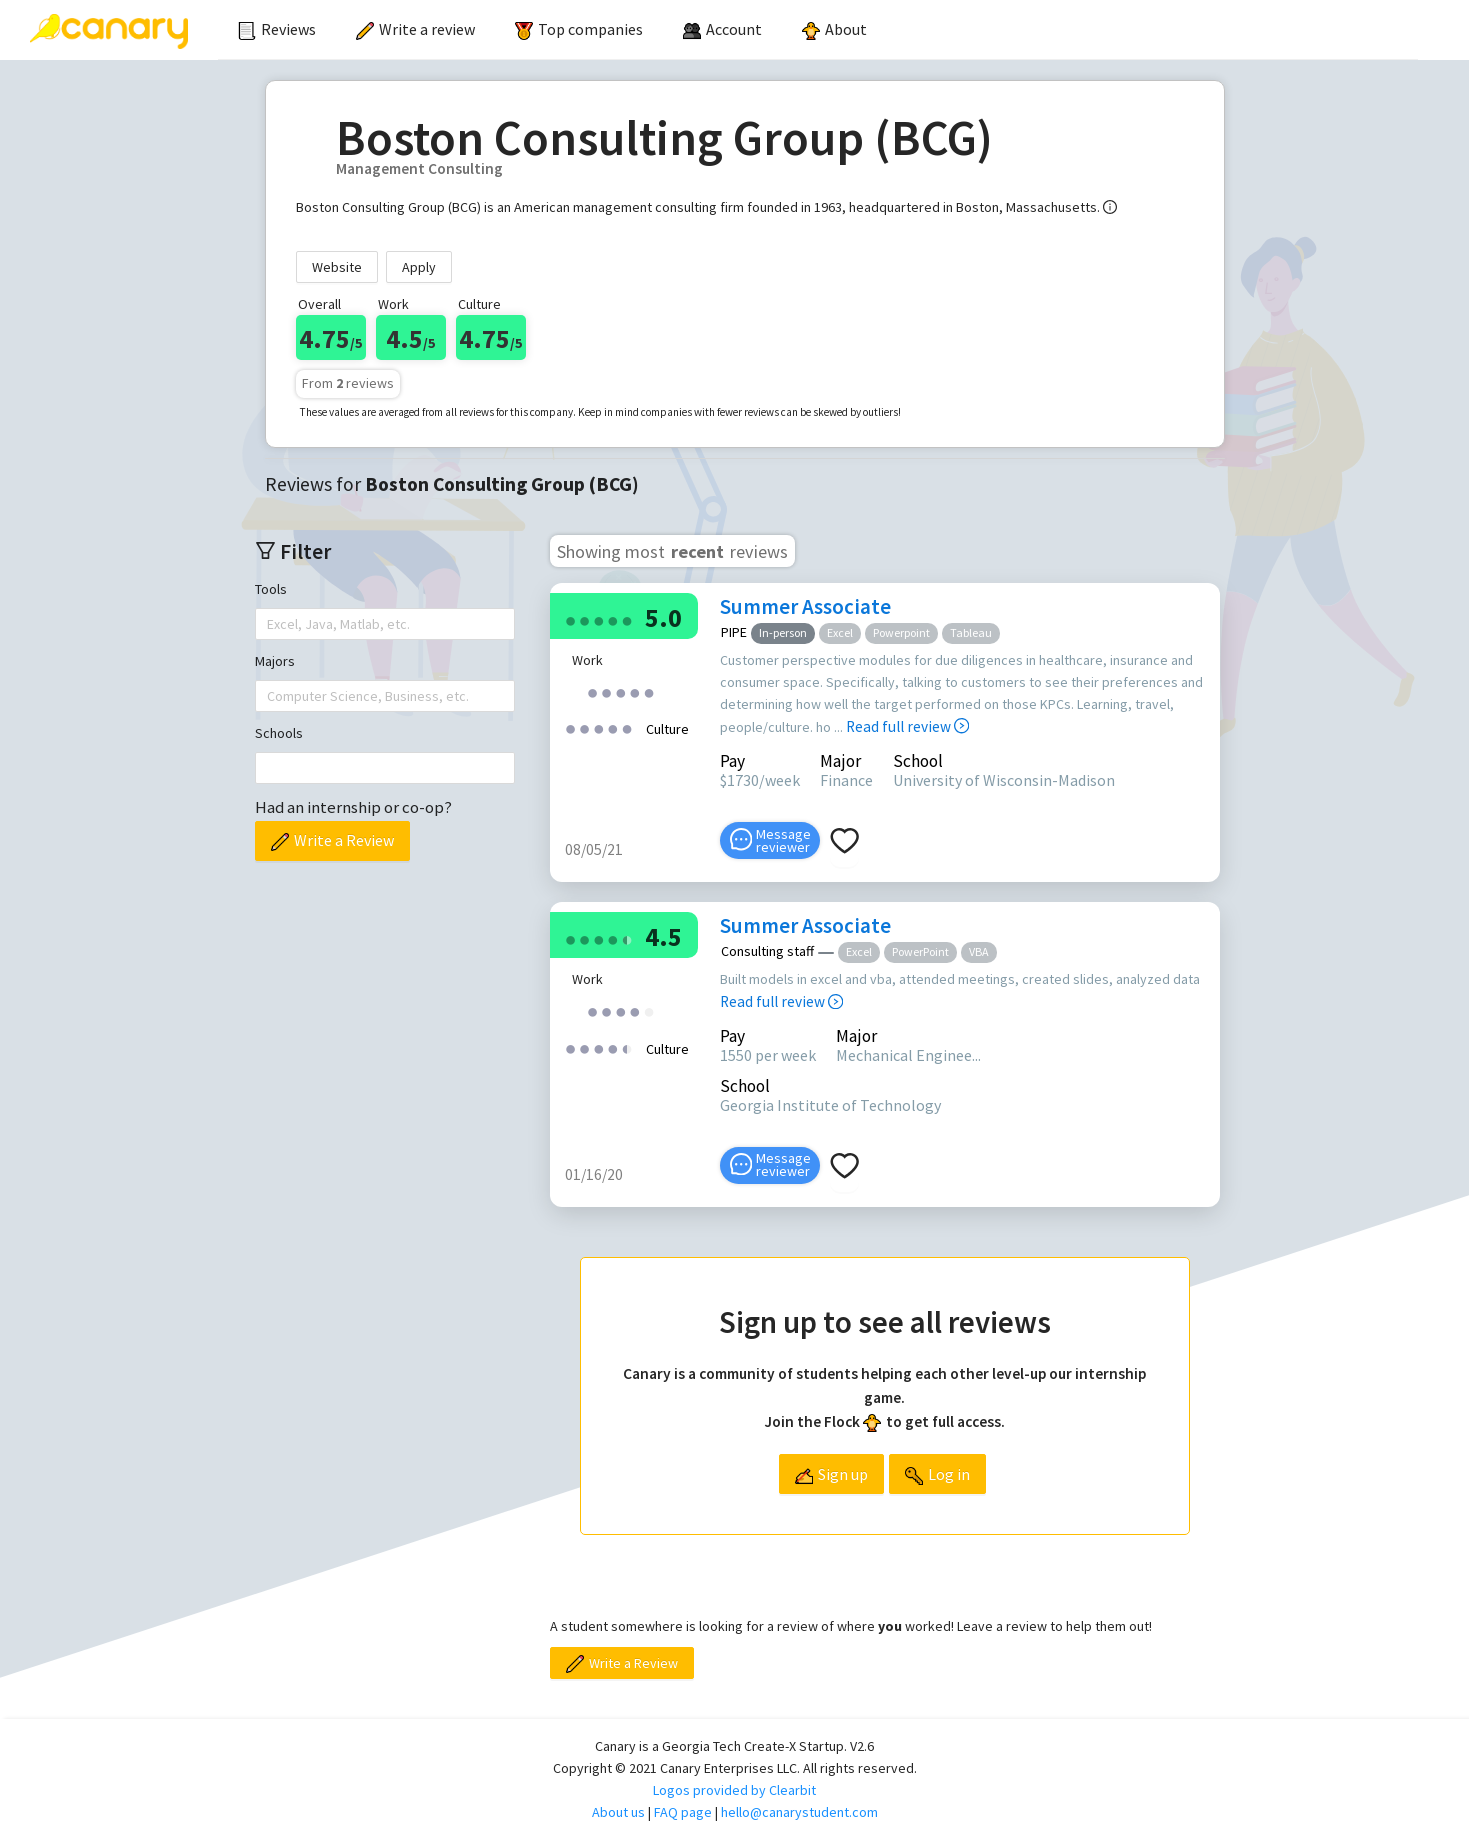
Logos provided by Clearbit (734, 1790)
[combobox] (269, 624)
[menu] (818, 30)
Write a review (415, 29)
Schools (279, 733)
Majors (275, 661)
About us (618, 1812)
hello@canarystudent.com (799, 1812)
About (834, 29)
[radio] (571, 619)
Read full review (907, 726)
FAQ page (683, 1812)
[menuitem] (277, 30)
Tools (271, 589)
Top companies (579, 29)
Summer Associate (805, 606)
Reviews (277, 29)
